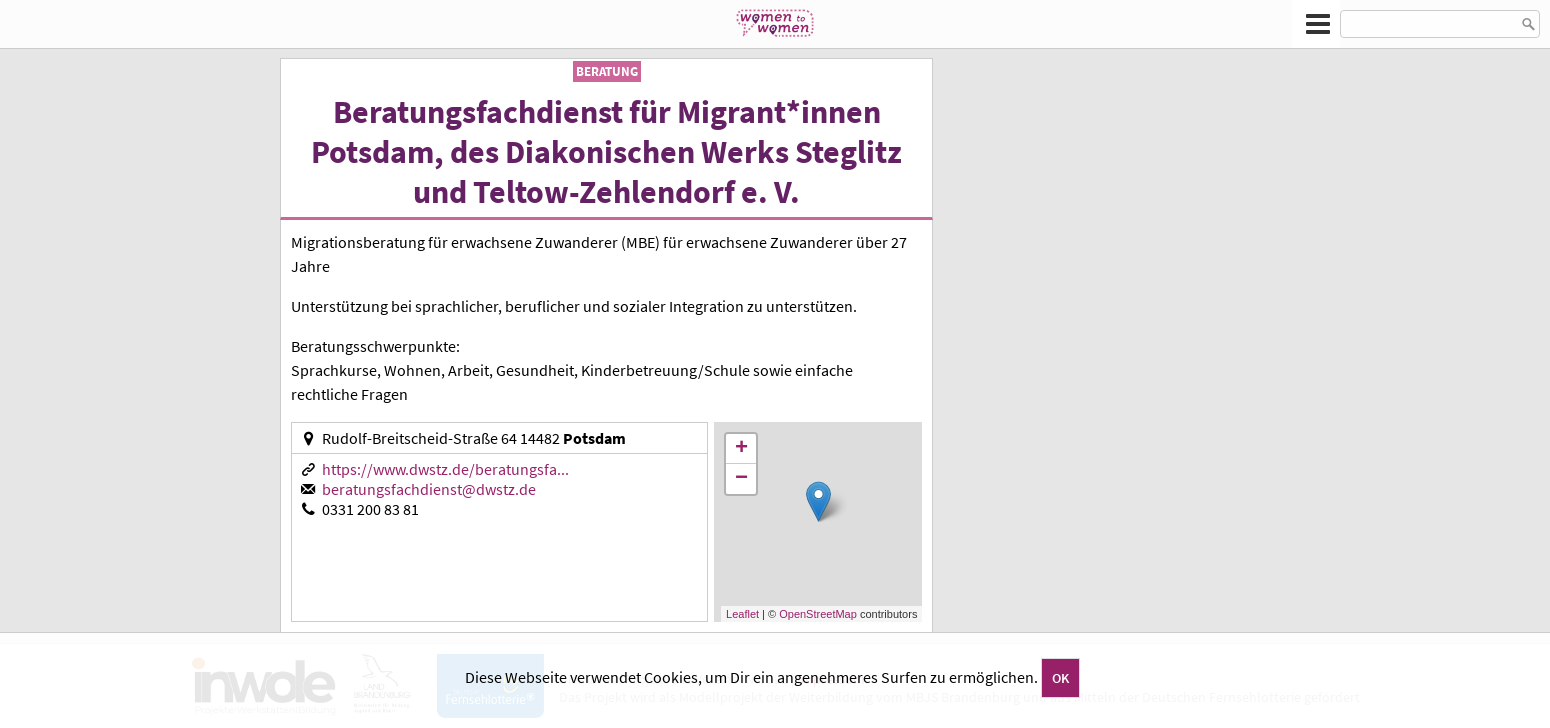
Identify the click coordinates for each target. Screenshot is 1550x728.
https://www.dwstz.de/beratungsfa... (445, 469)
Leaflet (742, 614)
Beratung (607, 71)
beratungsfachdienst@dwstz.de (429, 489)
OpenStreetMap (818, 614)
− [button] (741, 479)
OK (1060, 678)
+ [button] (741, 449)
